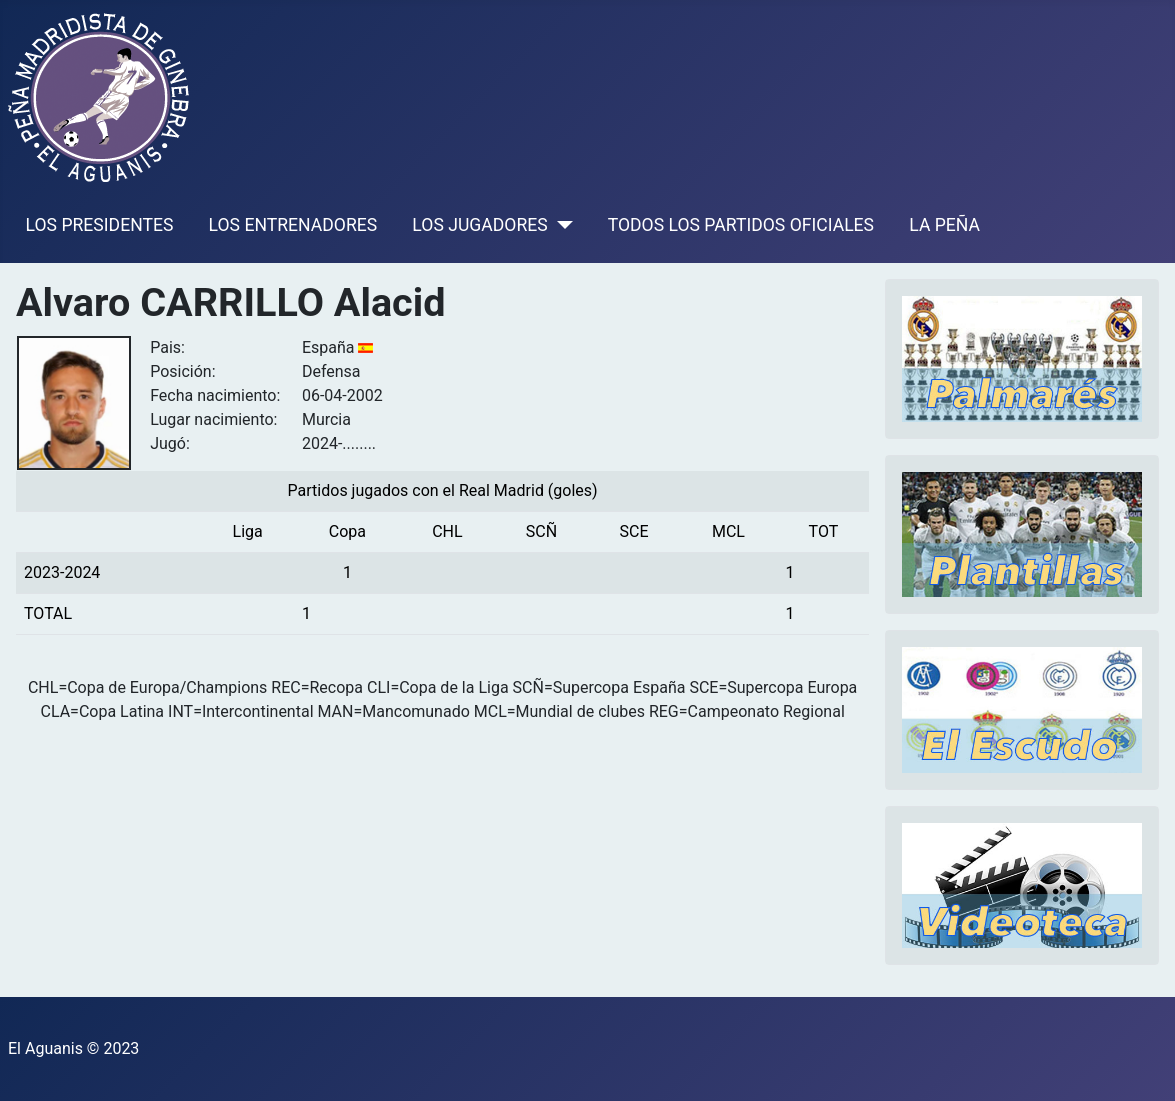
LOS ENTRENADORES (293, 225)
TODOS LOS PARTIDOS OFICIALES (741, 225)
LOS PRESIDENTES (100, 225)
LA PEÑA (944, 225)
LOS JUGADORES (479, 225)
